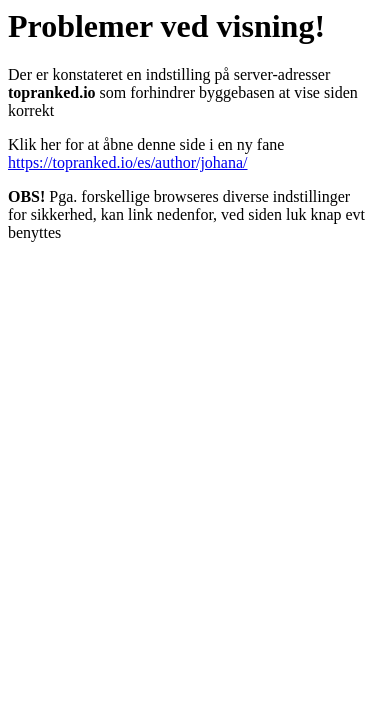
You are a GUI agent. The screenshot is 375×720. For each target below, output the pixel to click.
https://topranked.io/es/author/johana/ (128, 162)
